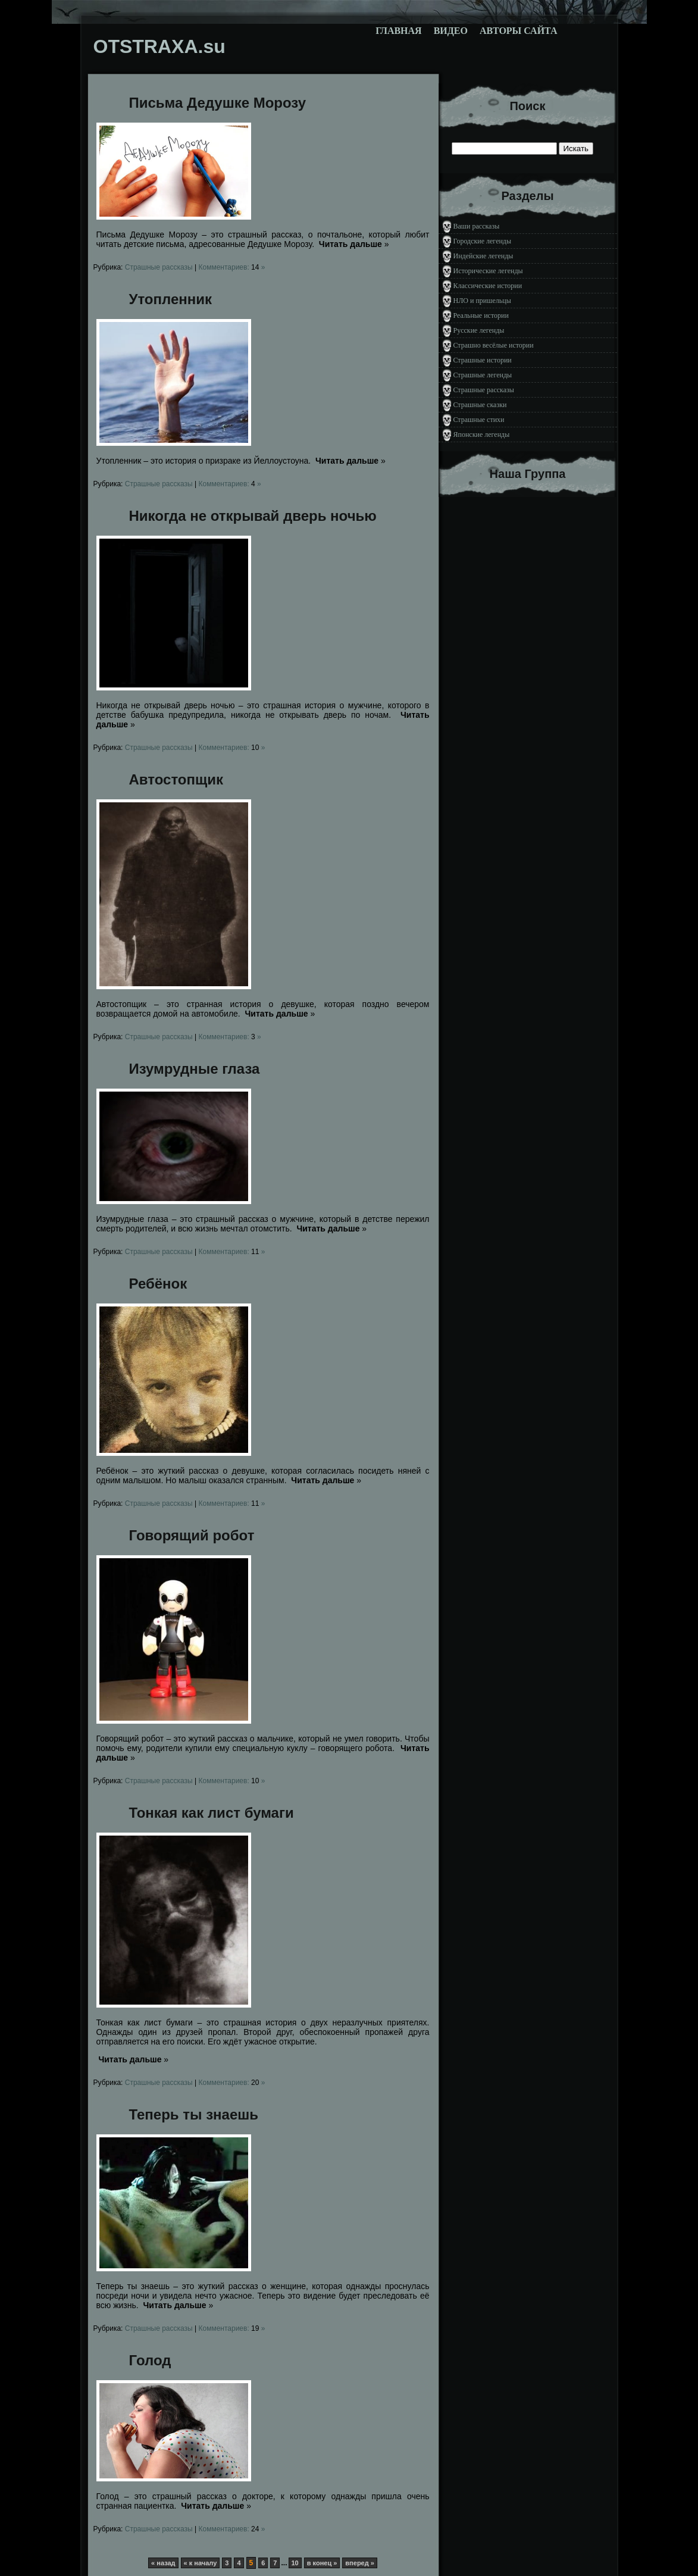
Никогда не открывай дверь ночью (253, 516)
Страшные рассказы (159, 267)
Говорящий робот (192, 1535)
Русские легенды (479, 330)
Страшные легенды (482, 375)
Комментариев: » (231, 267)
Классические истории (487, 286)
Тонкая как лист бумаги (211, 1813)
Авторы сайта (519, 31)
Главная (398, 31)
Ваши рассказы (476, 226)
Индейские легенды (483, 256)
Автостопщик (176, 779)
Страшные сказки (480, 405)
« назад (163, 2562)
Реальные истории (481, 315)
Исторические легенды (488, 271)
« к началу (200, 2562)
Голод (150, 2360)
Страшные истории (482, 360)
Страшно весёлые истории (493, 345)
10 (295, 2562)
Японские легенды (481, 434)
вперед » (359, 2562)
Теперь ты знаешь (194, 2114)
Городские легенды (482, 241)
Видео (451, 31)
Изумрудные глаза (194, 1069)
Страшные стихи (479, 419)
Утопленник (170, 299)
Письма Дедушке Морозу (217, 103)
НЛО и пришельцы (482, 300)
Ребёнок (158, 1284)
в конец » (322, 2562)
